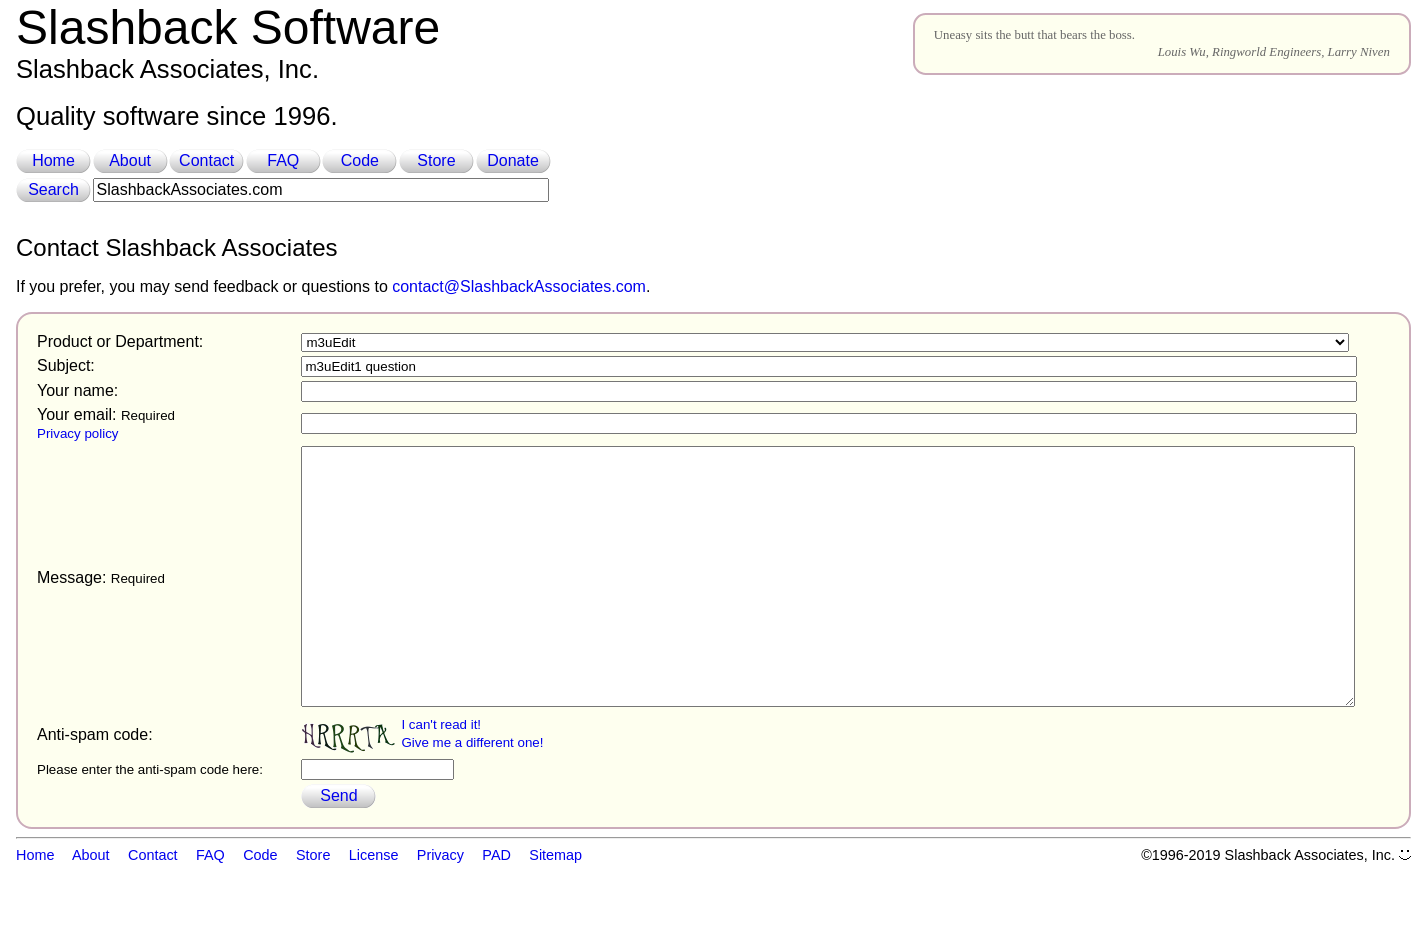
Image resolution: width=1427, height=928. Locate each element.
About (130, 160)
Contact (206, 160)
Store (436, 160)
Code (360, 160)
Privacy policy (77, 433)
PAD (496, 906)
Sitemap (555, 906)
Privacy (440, 906)
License (374, 906)
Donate (513, 160)
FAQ (283, 160)
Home (53, 160)
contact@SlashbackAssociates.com (519, 286)
